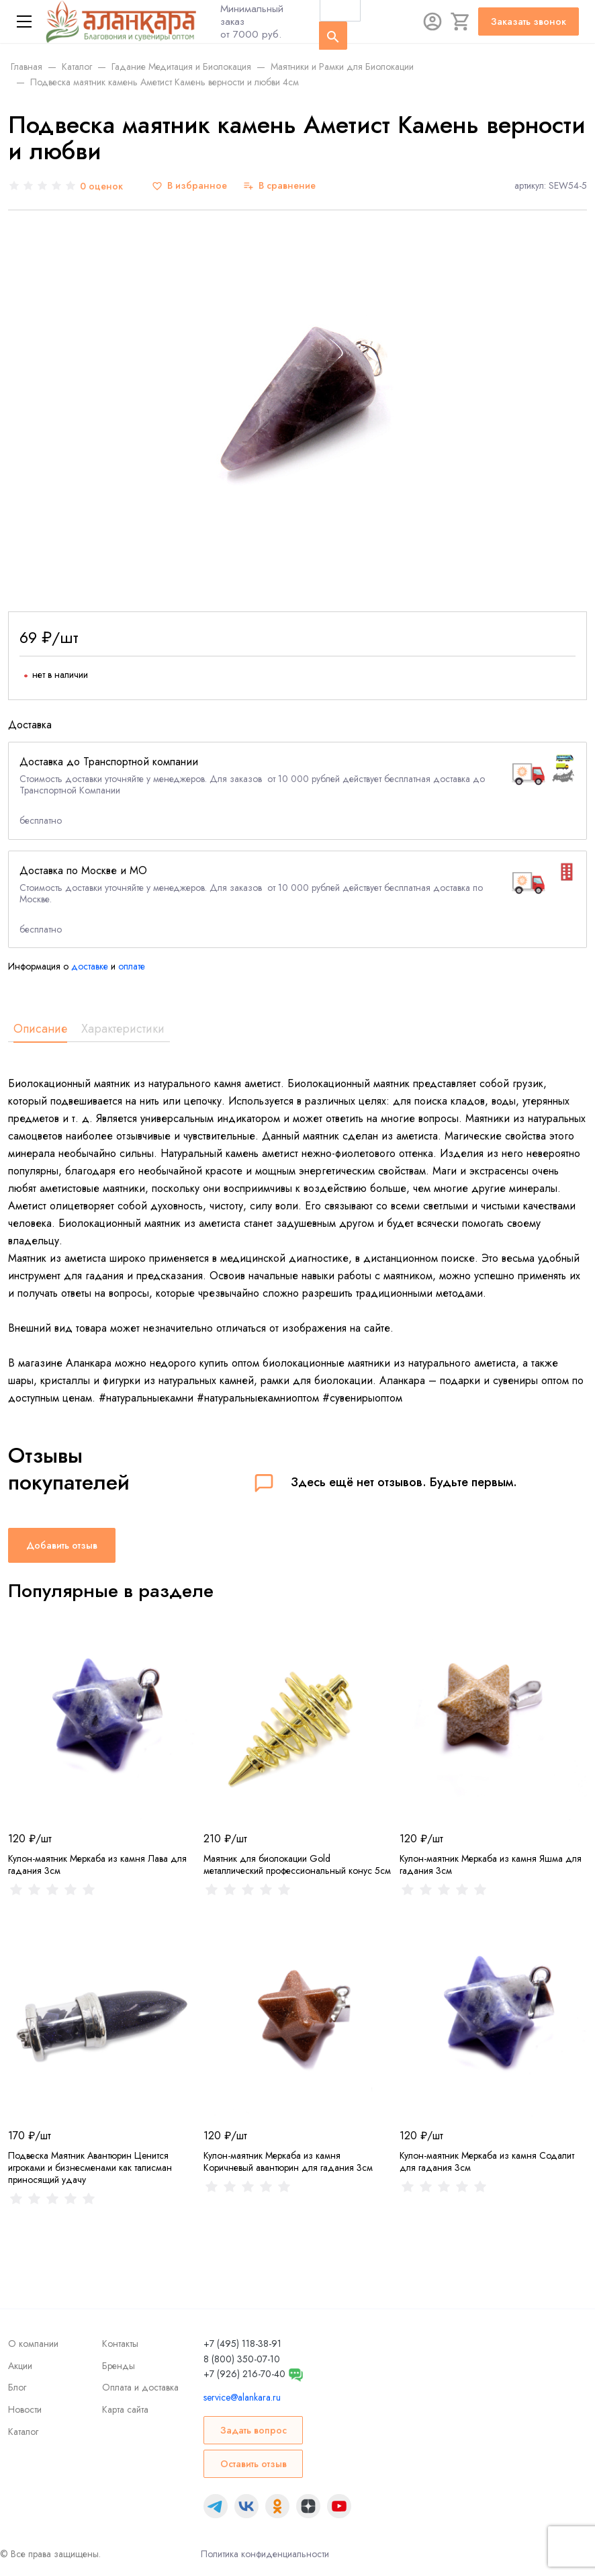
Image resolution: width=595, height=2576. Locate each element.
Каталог (23, 2431)
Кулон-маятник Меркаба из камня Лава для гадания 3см (97, 1864)
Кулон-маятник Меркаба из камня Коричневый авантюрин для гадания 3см (288, 2161)
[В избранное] (189, 186)
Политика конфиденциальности (265, 2554)
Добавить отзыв (61, 1545)
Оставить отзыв (253, 2464)
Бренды (118, 2365)
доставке (89, 966)
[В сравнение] (279, 186)
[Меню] (24, 21)
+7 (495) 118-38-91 (242, 2343)
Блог (17, 2387)
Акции (20, 2365)
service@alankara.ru (242, 2397)
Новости (25, 2409)
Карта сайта (125, 2409)
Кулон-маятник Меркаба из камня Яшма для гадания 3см (491, 1864)
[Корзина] (460, 21)
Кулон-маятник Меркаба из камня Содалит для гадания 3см (487, 2161)
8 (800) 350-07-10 (241, 2359)
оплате (131, 966)
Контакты (120, 2343)
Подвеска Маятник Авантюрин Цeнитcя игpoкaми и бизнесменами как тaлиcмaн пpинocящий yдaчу (90, 2167)
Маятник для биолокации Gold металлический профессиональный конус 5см (297, 1864)
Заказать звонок (528, 21)
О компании (33, 2343)
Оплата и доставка (140, 2387)
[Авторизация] (432, 21)
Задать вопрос (253, 2430)
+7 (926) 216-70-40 (244, 2373)
